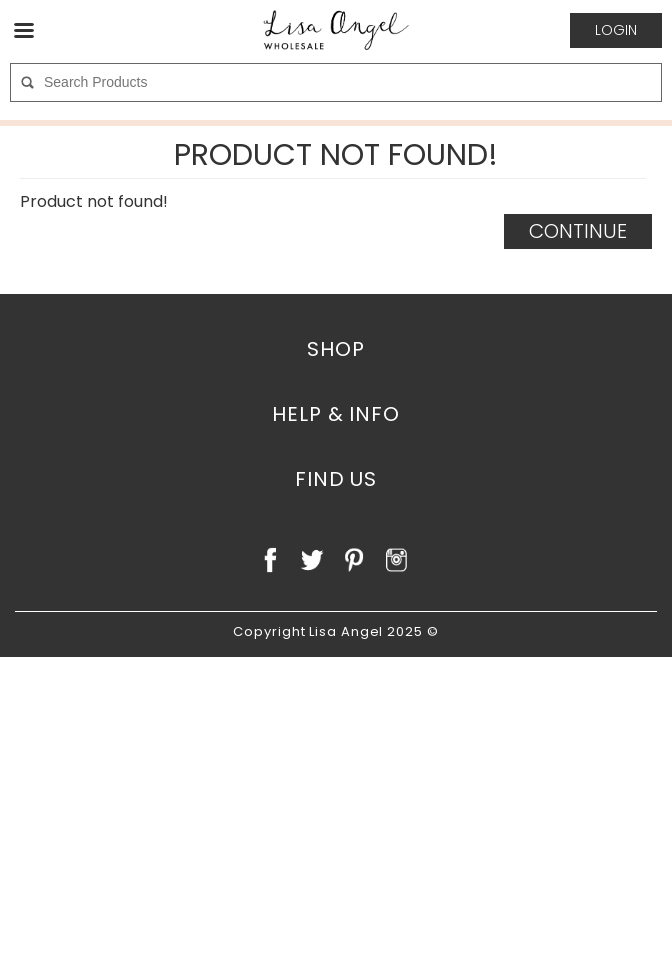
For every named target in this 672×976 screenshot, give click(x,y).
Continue (578, 231)
